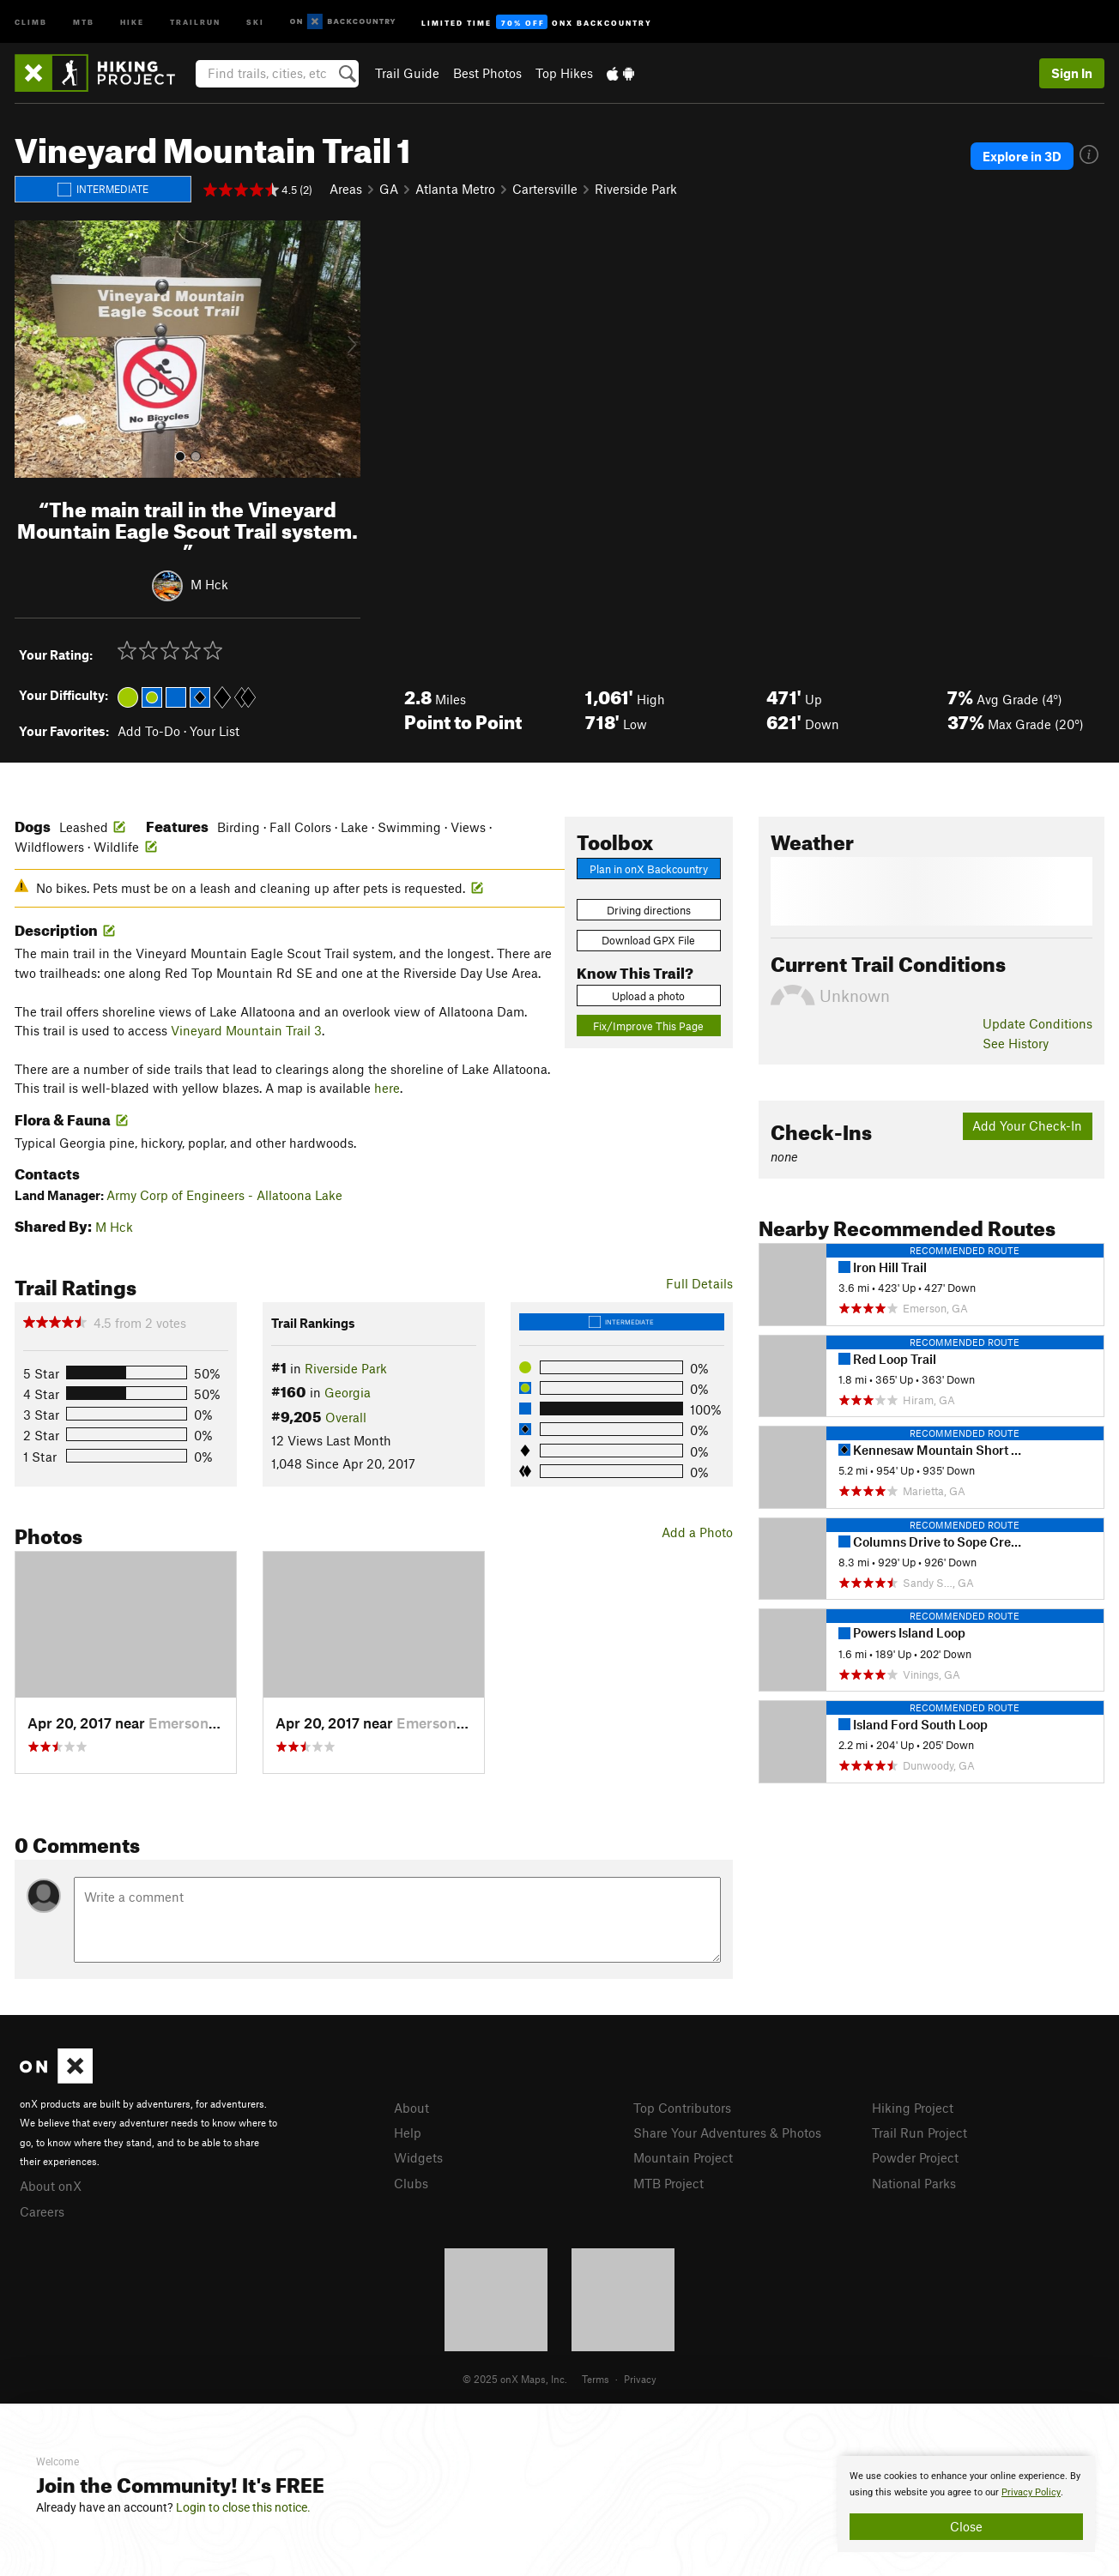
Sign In (1071, 73)
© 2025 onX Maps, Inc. (515, 2379)
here (387, 1087)
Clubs (411, 2183)
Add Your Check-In (1027, 1125)
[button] (32, 349)
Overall (345, 1417)
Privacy (640, 2379)
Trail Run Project (919, 2132)
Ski (255, 21)
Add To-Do (149, 731)
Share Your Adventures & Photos (727, 2132)
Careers (42, 2211)
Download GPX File (648, 940)
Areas (346, 188)
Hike (132, 21)
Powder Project (915, 2157)
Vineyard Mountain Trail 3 (246, 1030)
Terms (595, 2379)
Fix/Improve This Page (648, 1026)
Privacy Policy (1031, 2492)
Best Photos (487, 73)
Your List (214, 731)
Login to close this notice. (243, 2507)
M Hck (209, 584)
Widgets (418, 2157)
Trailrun (195, 21)
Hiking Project (912, 2107)
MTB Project (668, 2183)
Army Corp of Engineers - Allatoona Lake (224, 1195)
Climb (31, 21)
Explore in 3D (1022, 156)
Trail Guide (407, 73)
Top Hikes (564, 73)
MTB (83, 21)
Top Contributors (682, 2107)
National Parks (914, 2183)
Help (407, 2132)
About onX (51, 2185)
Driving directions (649, 910)
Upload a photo (648, 996)
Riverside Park (636, 188)
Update (1037, 1023)
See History (1016, 1043)
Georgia (347, 1392)
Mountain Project (683, 2157)
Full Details (699, 1283)
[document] (966, 2504)
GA (388, 188)
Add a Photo (697, 1532)
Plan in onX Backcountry (649, 869)
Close (966, 2526)
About (411, 2107)
